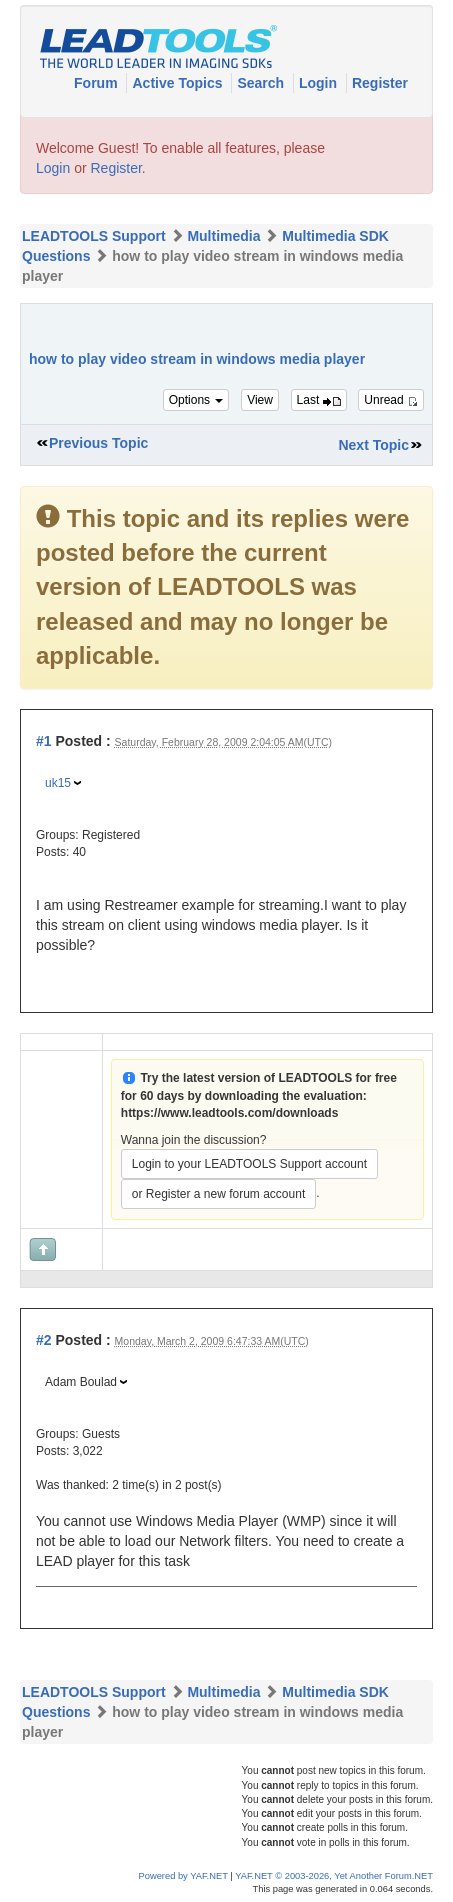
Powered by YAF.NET (183, 1876)
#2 (44, 1340)
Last (319, 400)
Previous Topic (98, 443)
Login (320, 83)
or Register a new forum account (218, 1194)
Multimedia (223, 236)
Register (380, 83)
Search (262, 83)
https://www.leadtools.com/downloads (230, 1113)
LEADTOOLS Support (94, 236)
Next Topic (373, 445)
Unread (391, 400)
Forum (97, 83)
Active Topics (179, 83)
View (260, 400)
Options (196, 400)
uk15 (58, 783)
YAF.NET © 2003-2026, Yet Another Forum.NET (334, 1876)
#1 (44, 741)
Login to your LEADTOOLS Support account (249, 1164)
